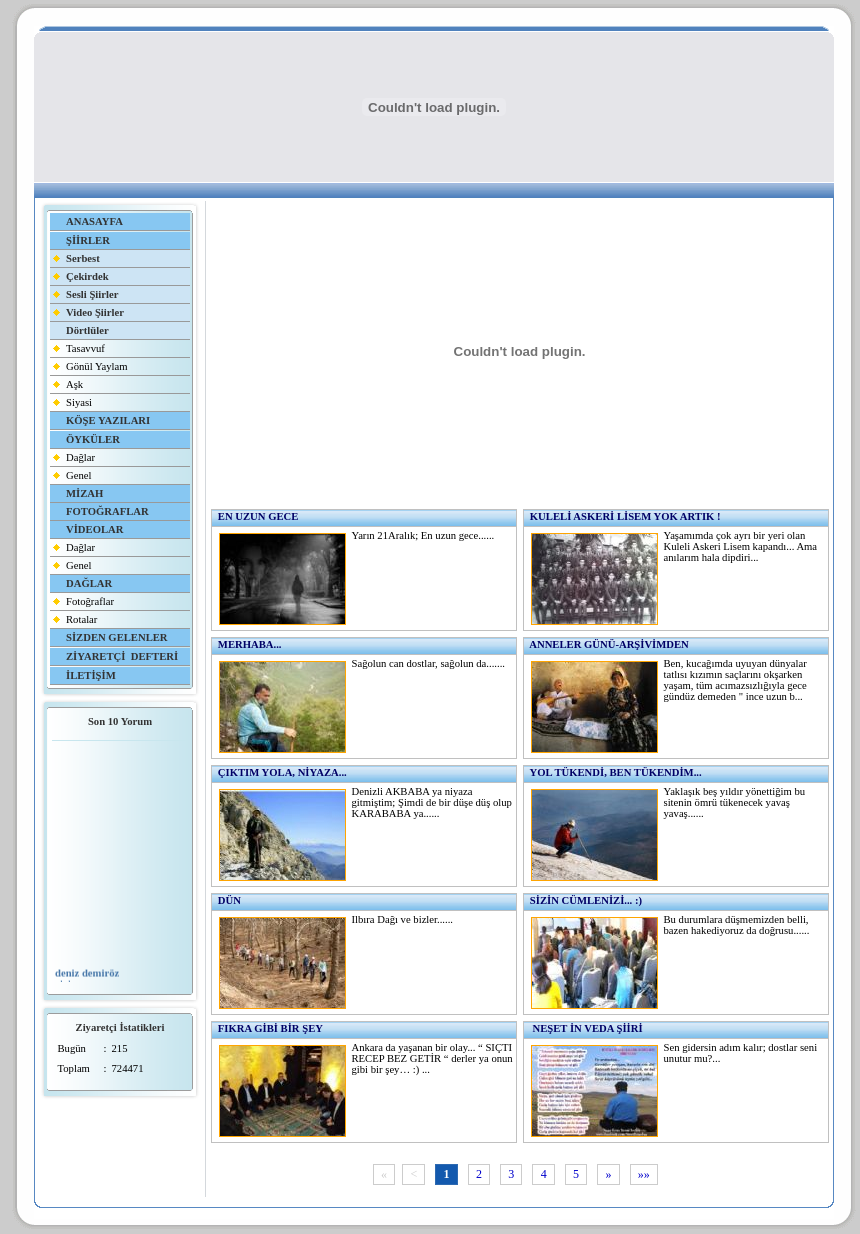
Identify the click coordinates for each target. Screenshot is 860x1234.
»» (644, 1175)
